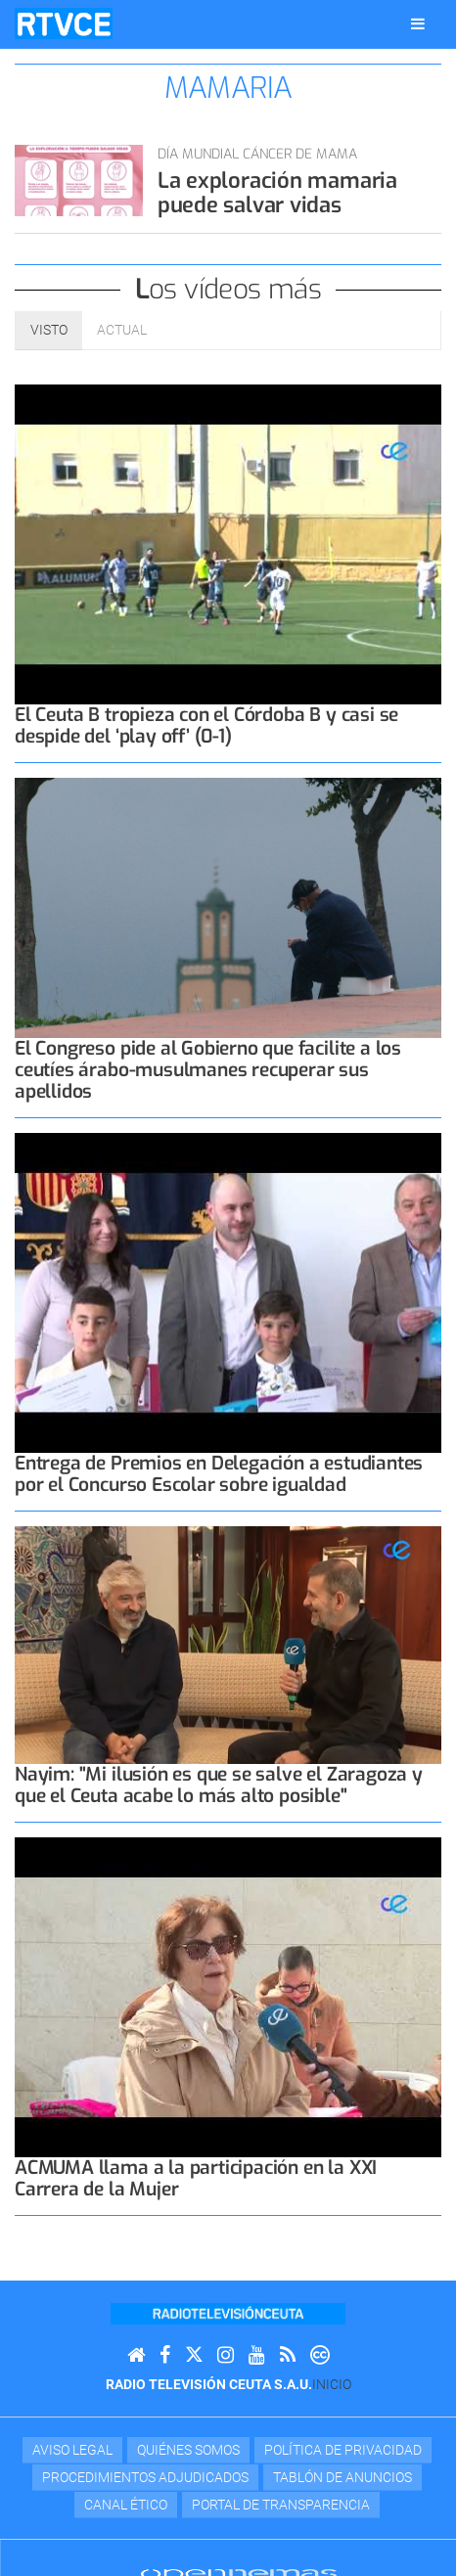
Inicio (331, 2384)
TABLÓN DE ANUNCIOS (342, 2477)
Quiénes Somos (188, 2450)
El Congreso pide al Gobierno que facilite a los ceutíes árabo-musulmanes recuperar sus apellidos (208, 1070)
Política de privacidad (343, 2450)
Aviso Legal (72, 2450)
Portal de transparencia (281, 2504)
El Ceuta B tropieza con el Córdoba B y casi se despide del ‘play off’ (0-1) (206, 725)
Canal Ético (125, 2504)
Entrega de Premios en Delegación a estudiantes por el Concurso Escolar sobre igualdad (219, 1474)
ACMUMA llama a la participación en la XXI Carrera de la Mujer (196, 2178)
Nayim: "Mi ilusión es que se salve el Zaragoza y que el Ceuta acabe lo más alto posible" (219, 1785)
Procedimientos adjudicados (145, 2477)
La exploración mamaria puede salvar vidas (277, 192)
